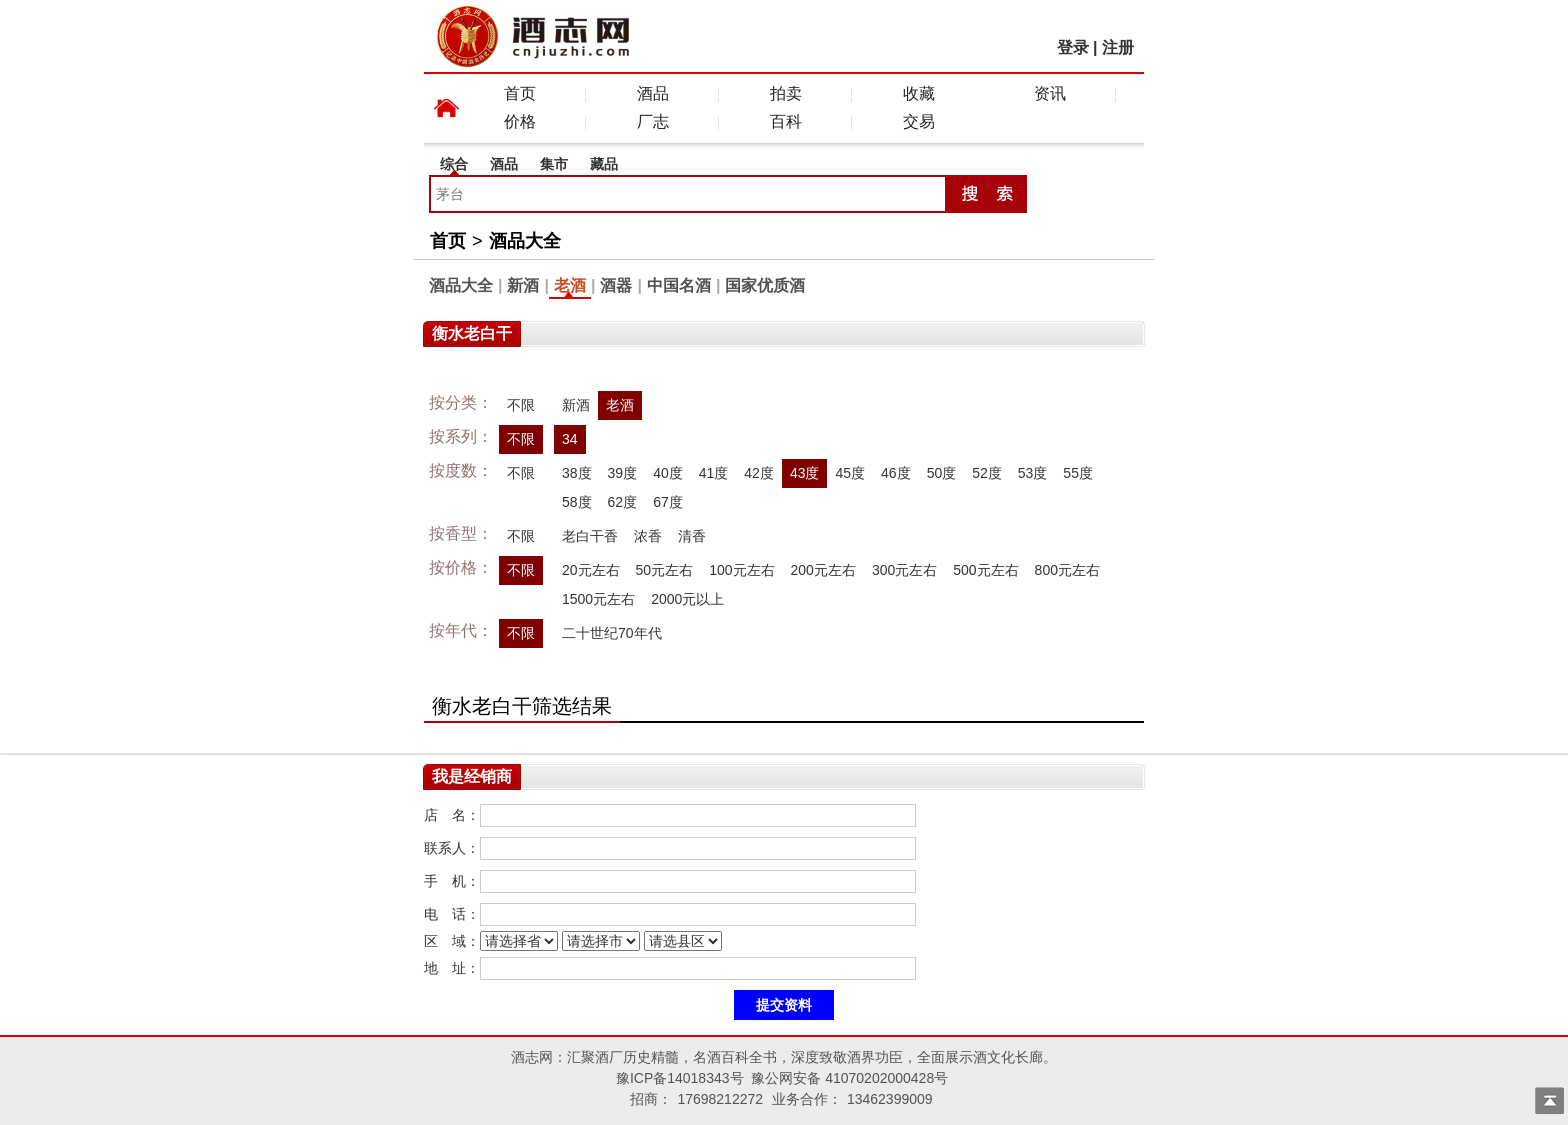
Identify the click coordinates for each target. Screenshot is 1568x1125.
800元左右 (1067, 570)
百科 (786, 121)
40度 (668, 473)
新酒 (523, 285)
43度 (805, 473)
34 (570, 439)
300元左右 (904, 570)
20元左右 (591, 570)
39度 (623, 473)
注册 (1118, 47)
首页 (520, 93)
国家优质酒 (765, 285)
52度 (987, 473)
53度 (1033, 473)
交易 (919, 121)
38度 (577, 473)
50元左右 (665, 570)
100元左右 (741, 570)
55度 (1078, 473)
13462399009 (890, 1099)
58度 (577, 502)
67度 (668, 502)
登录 (1073, 47)
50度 (942, 473)
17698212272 (720, 1099)
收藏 (919, 93)
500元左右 (985, 570)
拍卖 (786, 93)
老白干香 (590, 536)
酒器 (616, 285)
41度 (714, 473)
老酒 (570, 285)
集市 (554, 164)
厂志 (653, 121)
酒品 (653, 93)
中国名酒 (679, 285)
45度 (850, 473)
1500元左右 (598, 599)
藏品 (604, 164)
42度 (759, 473)
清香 (692, 536)
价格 (520, 121)
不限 (521, 405)
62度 (623, 502)
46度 (896, 473)
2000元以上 (687, 599)
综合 (454, 164)
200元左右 (823, 570)
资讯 (1050, 93)
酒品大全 (525, 241)
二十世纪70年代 (612, 633)
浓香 (648, 536)
